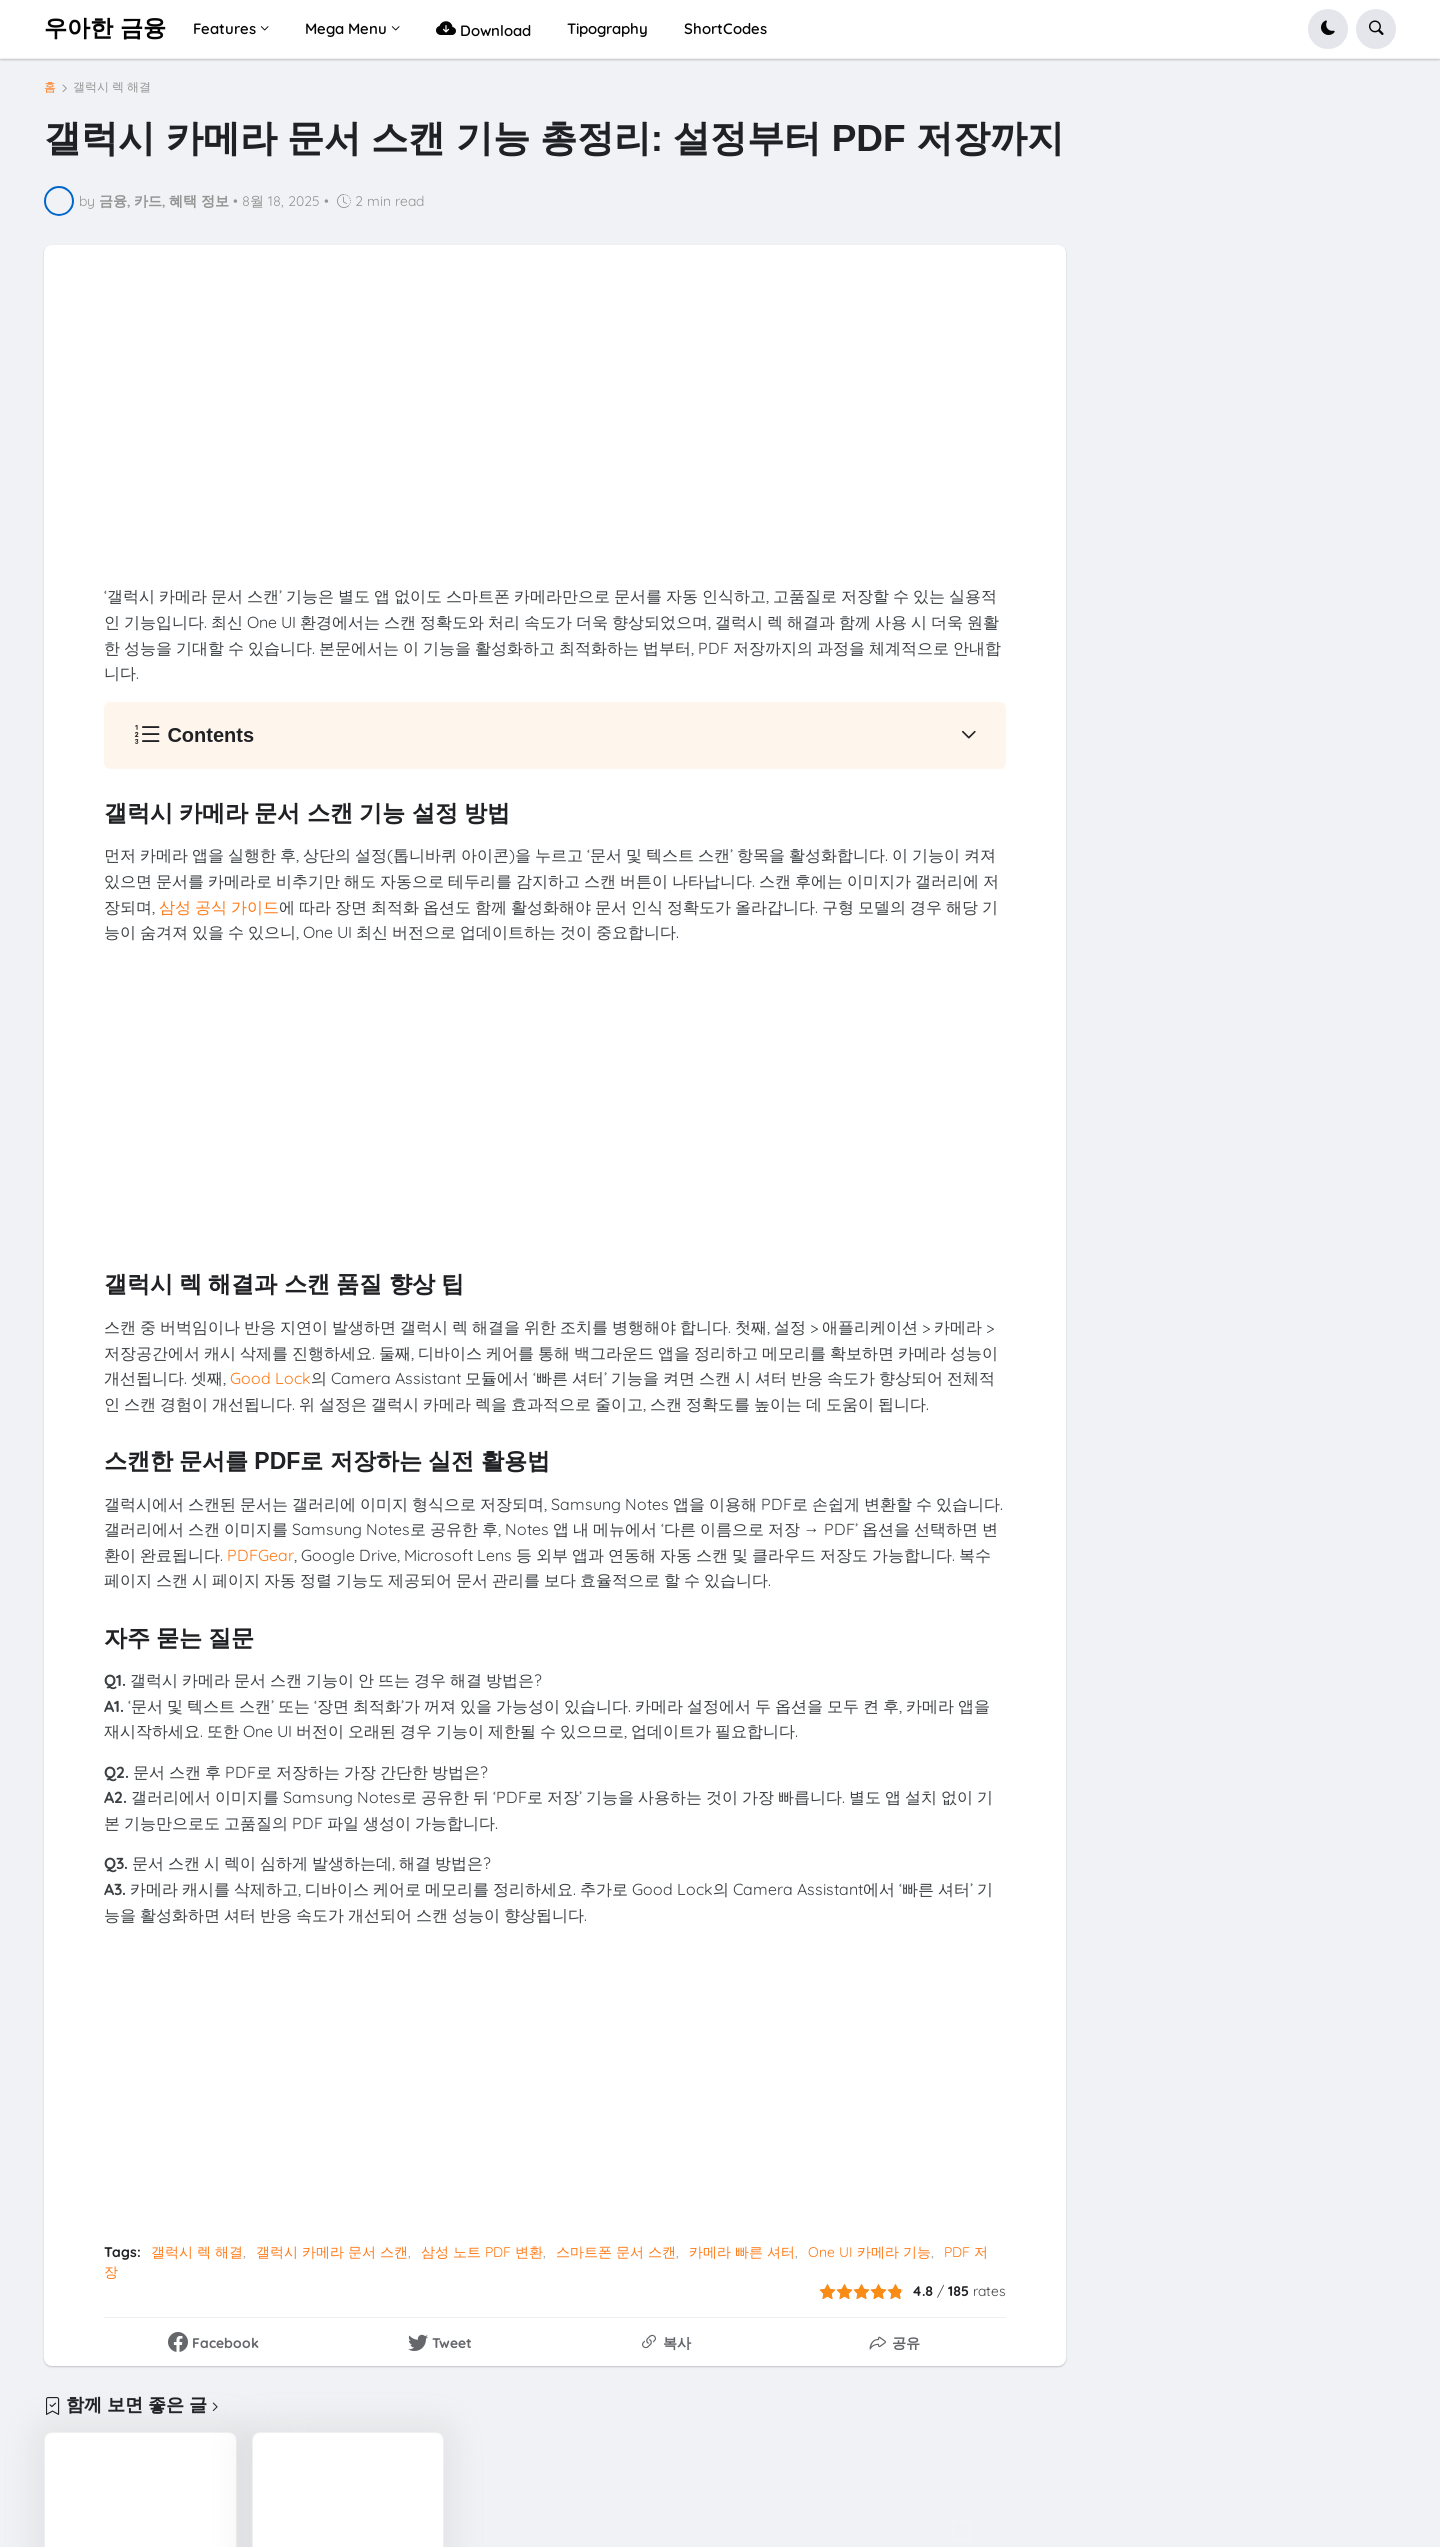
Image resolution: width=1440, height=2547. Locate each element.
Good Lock (270, 1378)
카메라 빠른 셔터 (742, 2252)
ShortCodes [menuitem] (725, 28)
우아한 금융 (104, 28)
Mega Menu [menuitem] (346, 28)
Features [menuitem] (224, 28)
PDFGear (260, 1555)
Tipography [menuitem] (607, 28)
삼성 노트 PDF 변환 (482, 2252)
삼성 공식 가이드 (219, 907)
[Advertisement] (555, 444)
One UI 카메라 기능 (869, 2252)
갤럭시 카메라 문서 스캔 (332, 2252)
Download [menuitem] (483, 28)
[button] (1328, 29)
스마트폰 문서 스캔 (616, 2252)
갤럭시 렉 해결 (112, 87)
